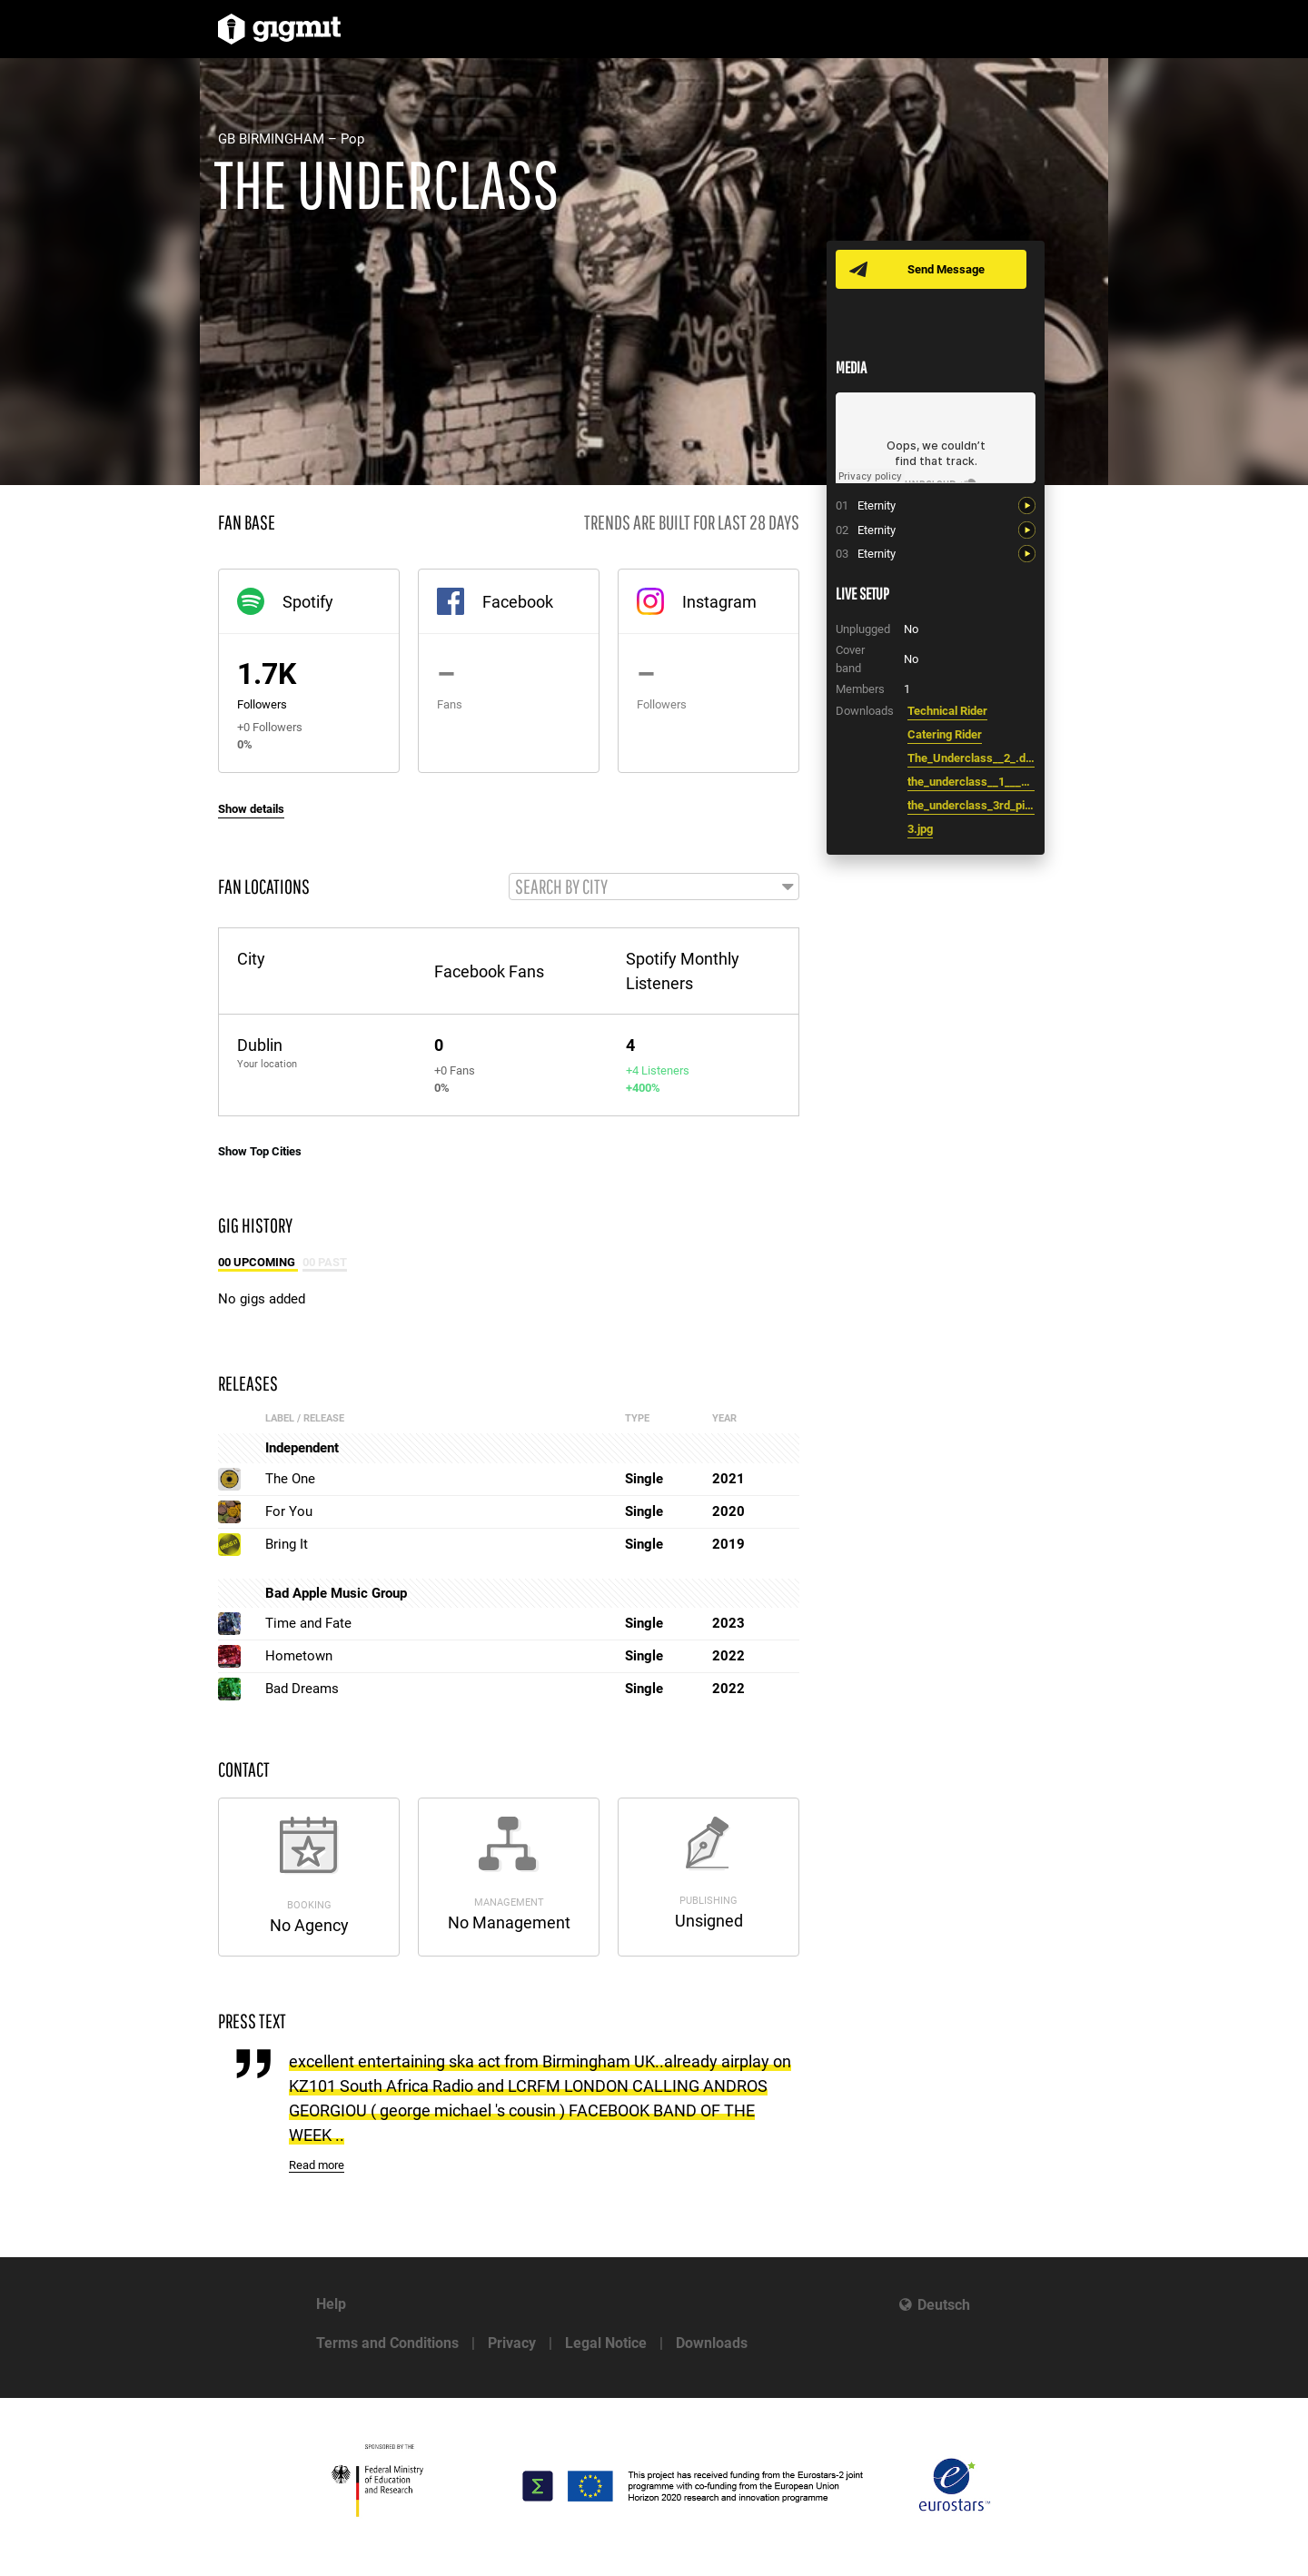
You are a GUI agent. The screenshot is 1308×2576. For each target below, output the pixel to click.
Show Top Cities (260, 1152)
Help (331, 2304)
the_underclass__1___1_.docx (971, 781)
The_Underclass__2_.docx (971, 758)
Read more (316, 2167)
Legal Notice (606, 2343)
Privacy (512, 2343)
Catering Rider (944, 734)
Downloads (712, 2343)
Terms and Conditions (387, 2343)
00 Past (324, 1263)
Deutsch (943, 2304)
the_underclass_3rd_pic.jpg (971, 805)
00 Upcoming (258, 1263)
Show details (251, 809)
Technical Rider (947, 711)
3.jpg (920, 829)
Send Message (947, 269)
